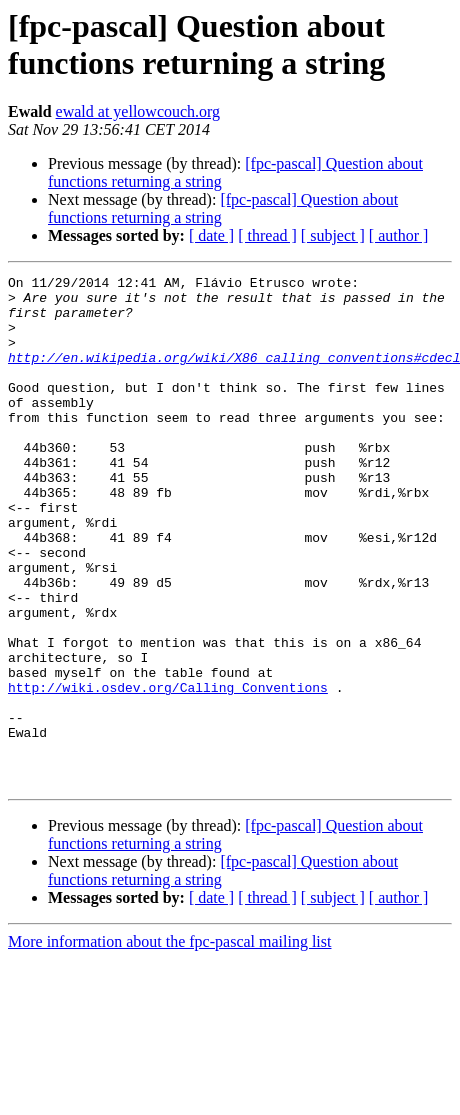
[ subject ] (333, 235)
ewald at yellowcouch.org (138, 111)
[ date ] (211, 235)
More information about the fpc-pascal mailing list (169, 1043)
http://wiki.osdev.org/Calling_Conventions (168, 771)
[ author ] (399, 235)
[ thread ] (267, 235)
